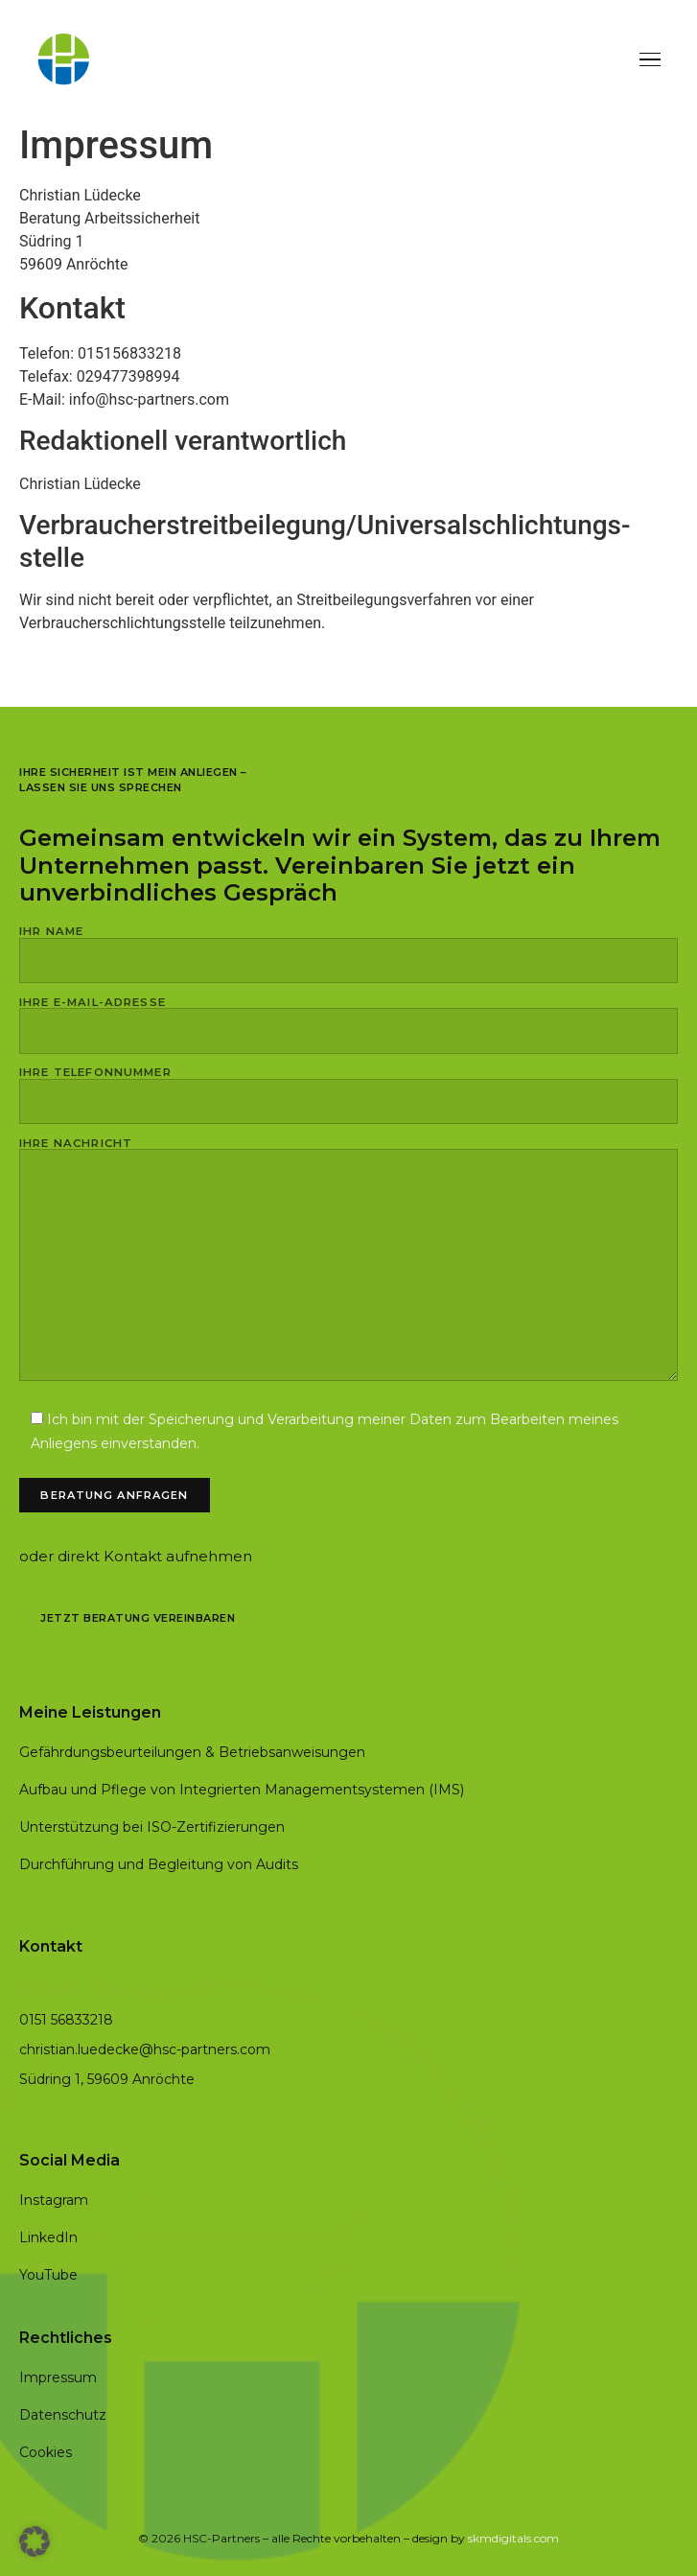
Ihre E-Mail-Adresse (348, 1018)
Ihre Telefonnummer (348, 1088)
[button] (34, 2541)
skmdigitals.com (513, 2538)
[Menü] (650, 60)
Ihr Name (348, 947)
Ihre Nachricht (348, 1261)
